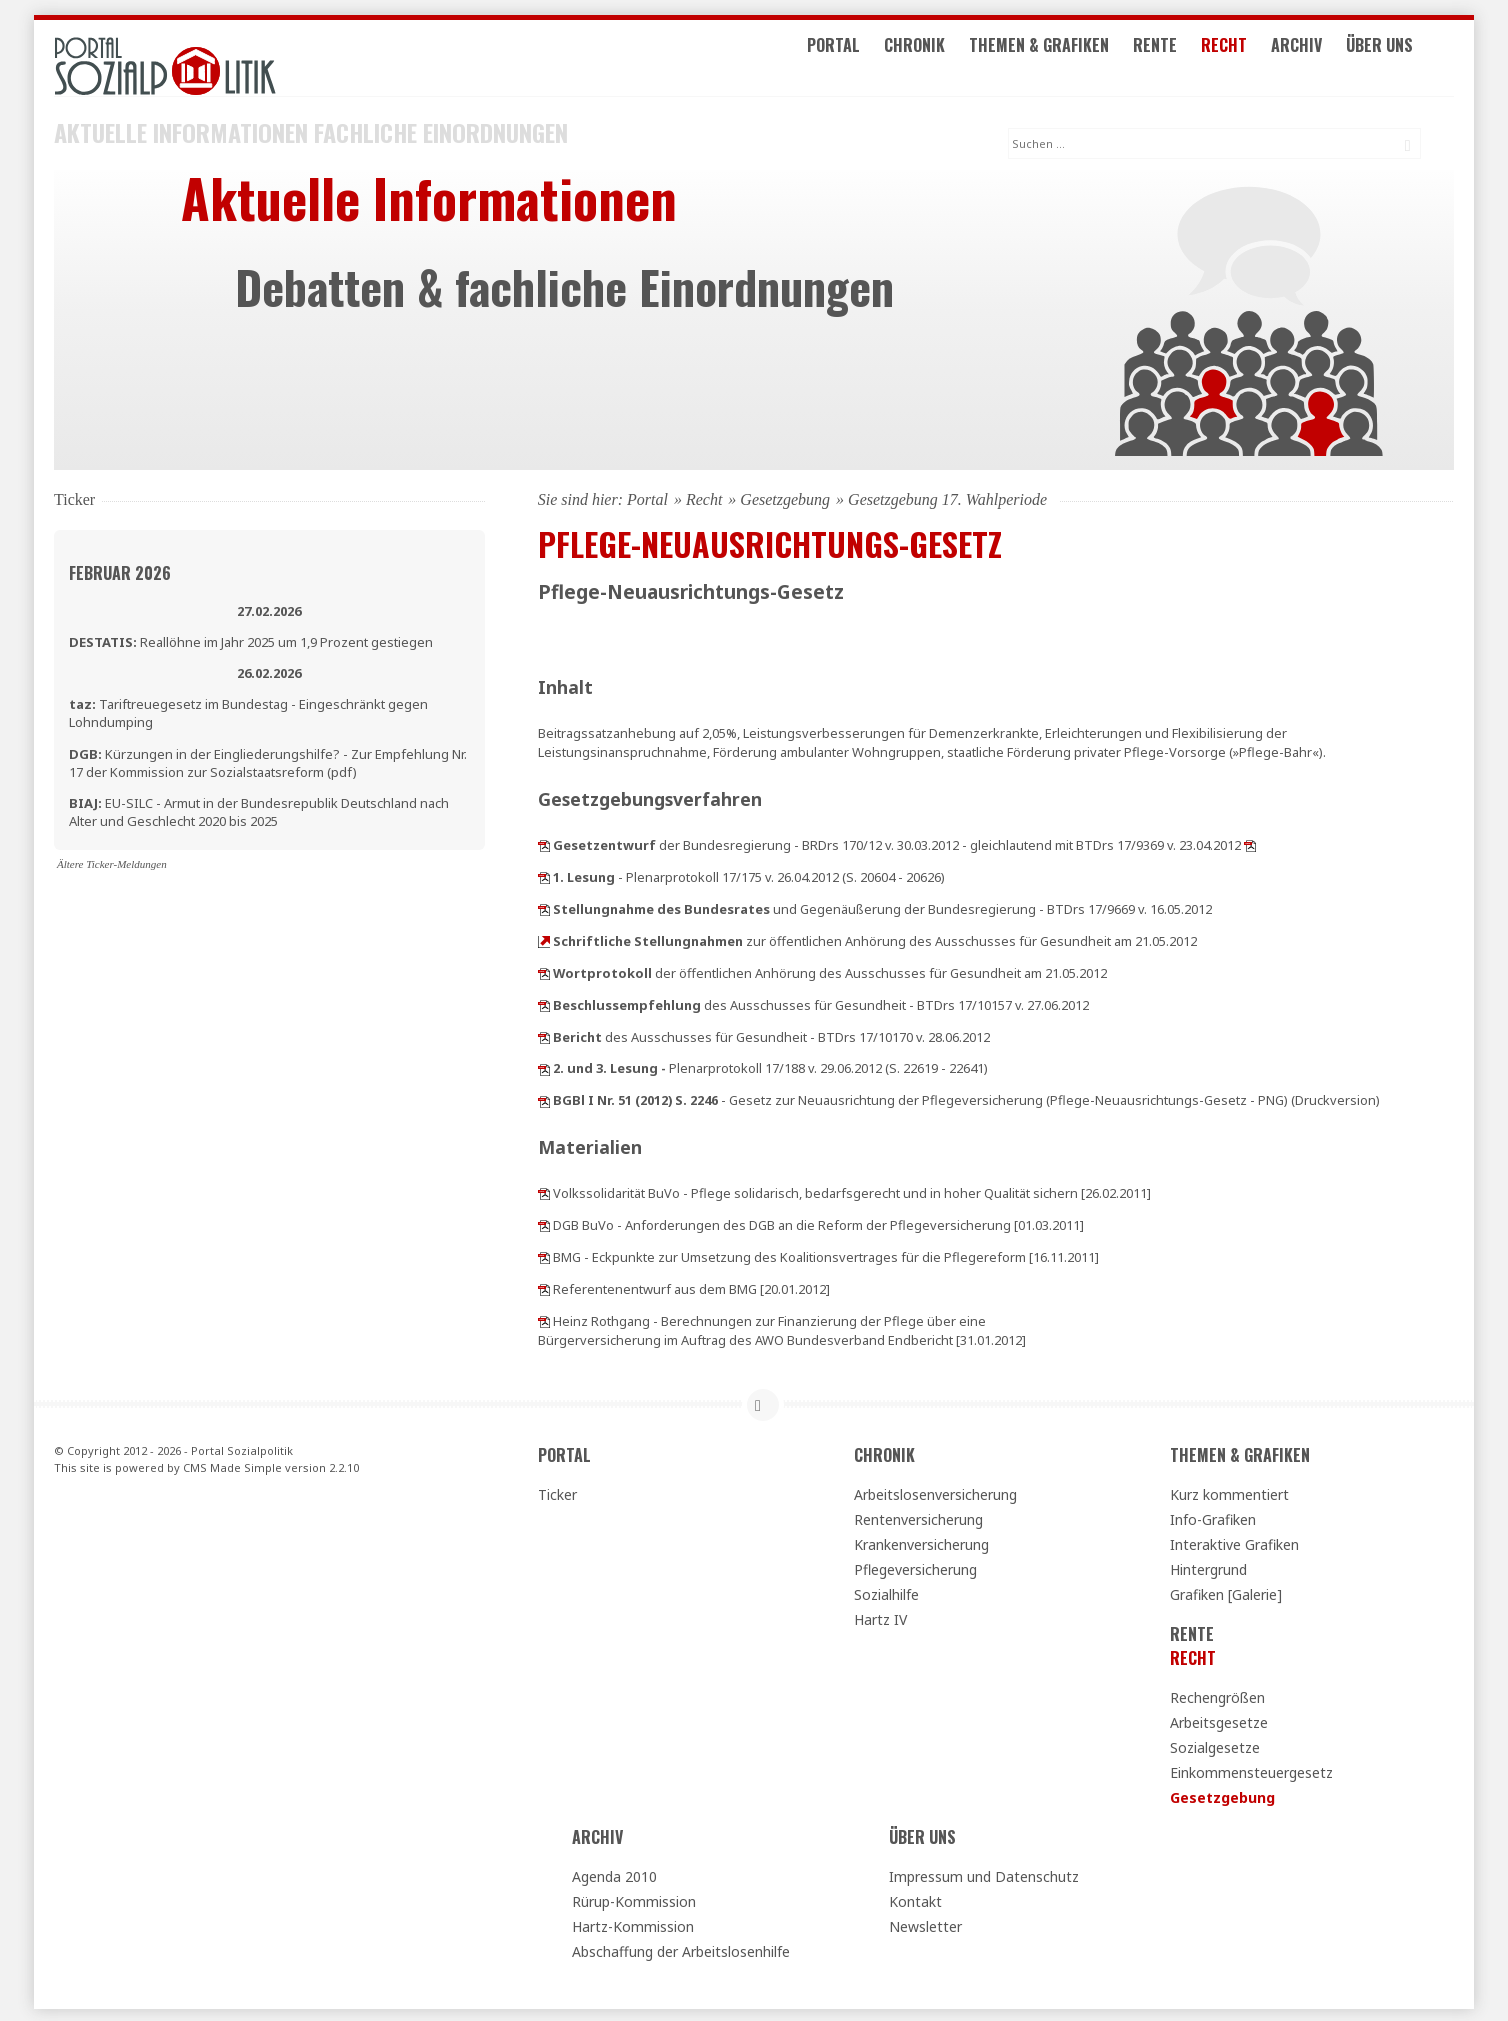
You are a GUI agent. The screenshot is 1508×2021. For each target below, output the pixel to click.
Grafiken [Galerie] (1226, 1591)
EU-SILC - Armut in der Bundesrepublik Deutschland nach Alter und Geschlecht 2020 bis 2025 (259, 809)
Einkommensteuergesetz (1251, 1769)
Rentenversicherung (918, 1516)
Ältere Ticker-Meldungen (112, 861)
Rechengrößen (1217, 1694)
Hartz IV (880, 1616)
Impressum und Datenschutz (984, 1873)
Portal (867, 58)
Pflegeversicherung (915, 1566)
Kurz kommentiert (1229, 1491)
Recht (1258, 58)
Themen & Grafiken (1073, 58)
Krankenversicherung (921, 1541)
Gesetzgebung (785, 496)
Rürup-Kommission (634, 1898)
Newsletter (925, 1923)
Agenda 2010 (614, 1873)
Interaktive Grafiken (1234, 1541)
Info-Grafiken (1213, 1516)
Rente (1189, 58)
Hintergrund (1208, 1566)
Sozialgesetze (1215, 1744)
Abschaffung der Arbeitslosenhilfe (681, 1948)
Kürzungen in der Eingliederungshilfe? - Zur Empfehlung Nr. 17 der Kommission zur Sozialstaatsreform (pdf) (268, 760)
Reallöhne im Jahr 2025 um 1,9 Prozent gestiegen (251, 639)
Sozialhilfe (886, 1591)
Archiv (1330, 58)
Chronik (948, 58)
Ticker (557, 1491)
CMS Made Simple (232, 1464)
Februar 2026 (120, 570)
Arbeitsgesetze (1219, 1719)
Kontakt (915, 1898)
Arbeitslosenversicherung (935, 1491)
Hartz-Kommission (633, 1923)
